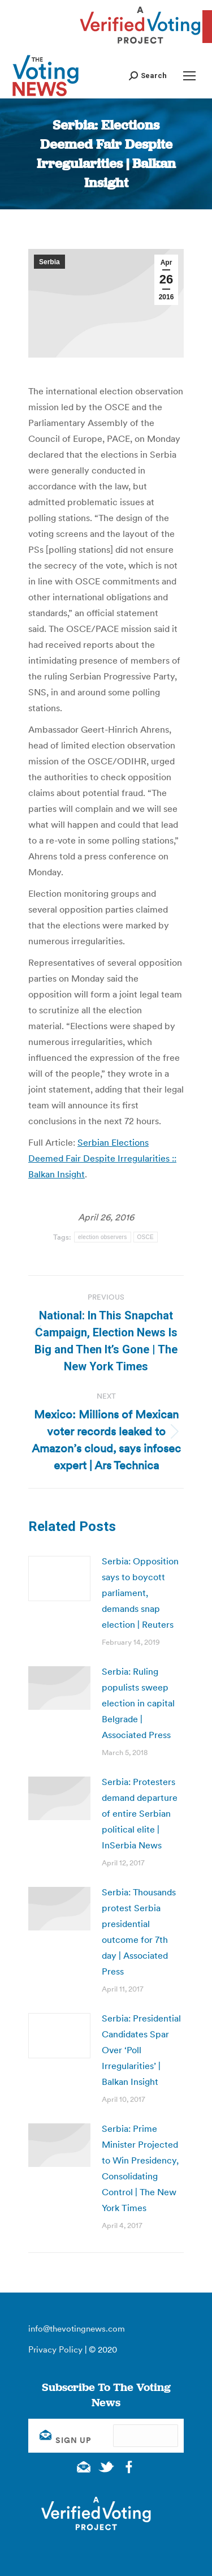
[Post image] (59, 1578)
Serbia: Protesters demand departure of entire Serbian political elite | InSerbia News (140, 1813)
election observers (102, 1237)
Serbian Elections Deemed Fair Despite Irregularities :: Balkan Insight (102, 1158)
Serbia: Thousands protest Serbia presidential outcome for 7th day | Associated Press (139, 1931)
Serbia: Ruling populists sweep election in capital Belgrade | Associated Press (138, 1703)
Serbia (49, 262)
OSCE (145, 1237)
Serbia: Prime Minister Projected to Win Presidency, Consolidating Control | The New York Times (140, 2168)
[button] (148, 75)
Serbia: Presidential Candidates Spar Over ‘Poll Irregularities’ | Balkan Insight (141, 2049)
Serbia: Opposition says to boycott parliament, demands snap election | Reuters (140, 1592)
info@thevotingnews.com (76, 2328)
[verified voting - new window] (140, 45)
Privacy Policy (55, 2349)
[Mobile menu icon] (189, 75)
